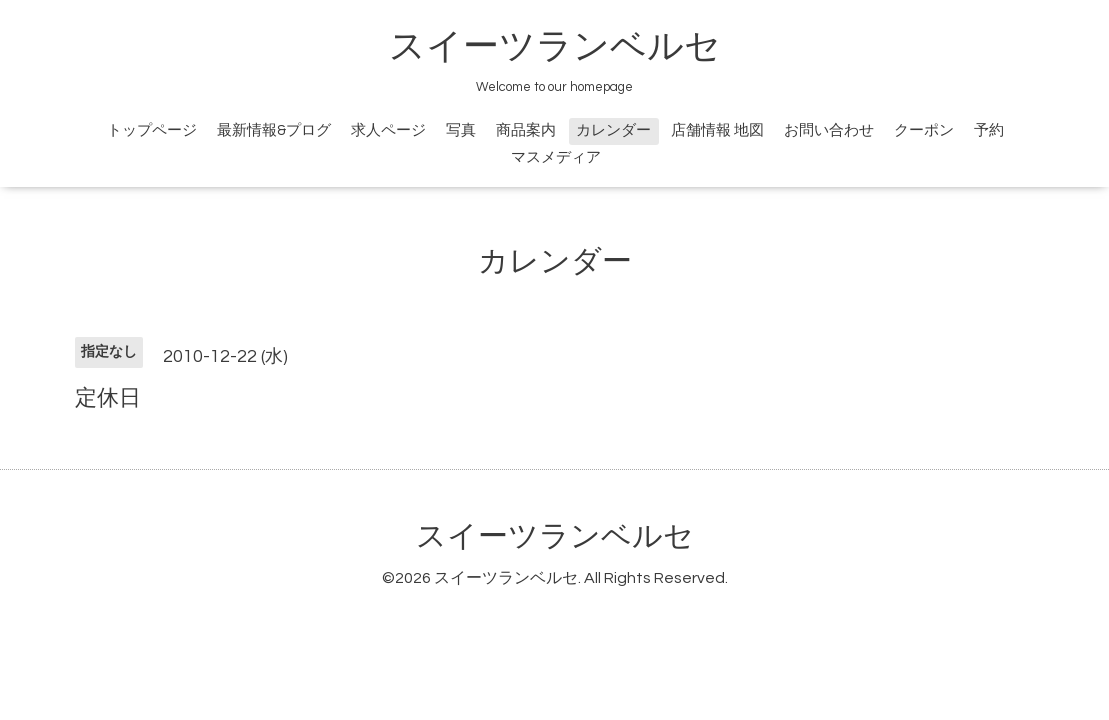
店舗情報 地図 (717, 130)
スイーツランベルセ (573, 47)
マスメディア (556, 157)
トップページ (152, 130)
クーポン (924, 130)
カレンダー (613, 130)
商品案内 (526, 130)
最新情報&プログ (274, 130)
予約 (989, 130)
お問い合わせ (829, 130)
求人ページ (388, 130)
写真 (461, 130)
